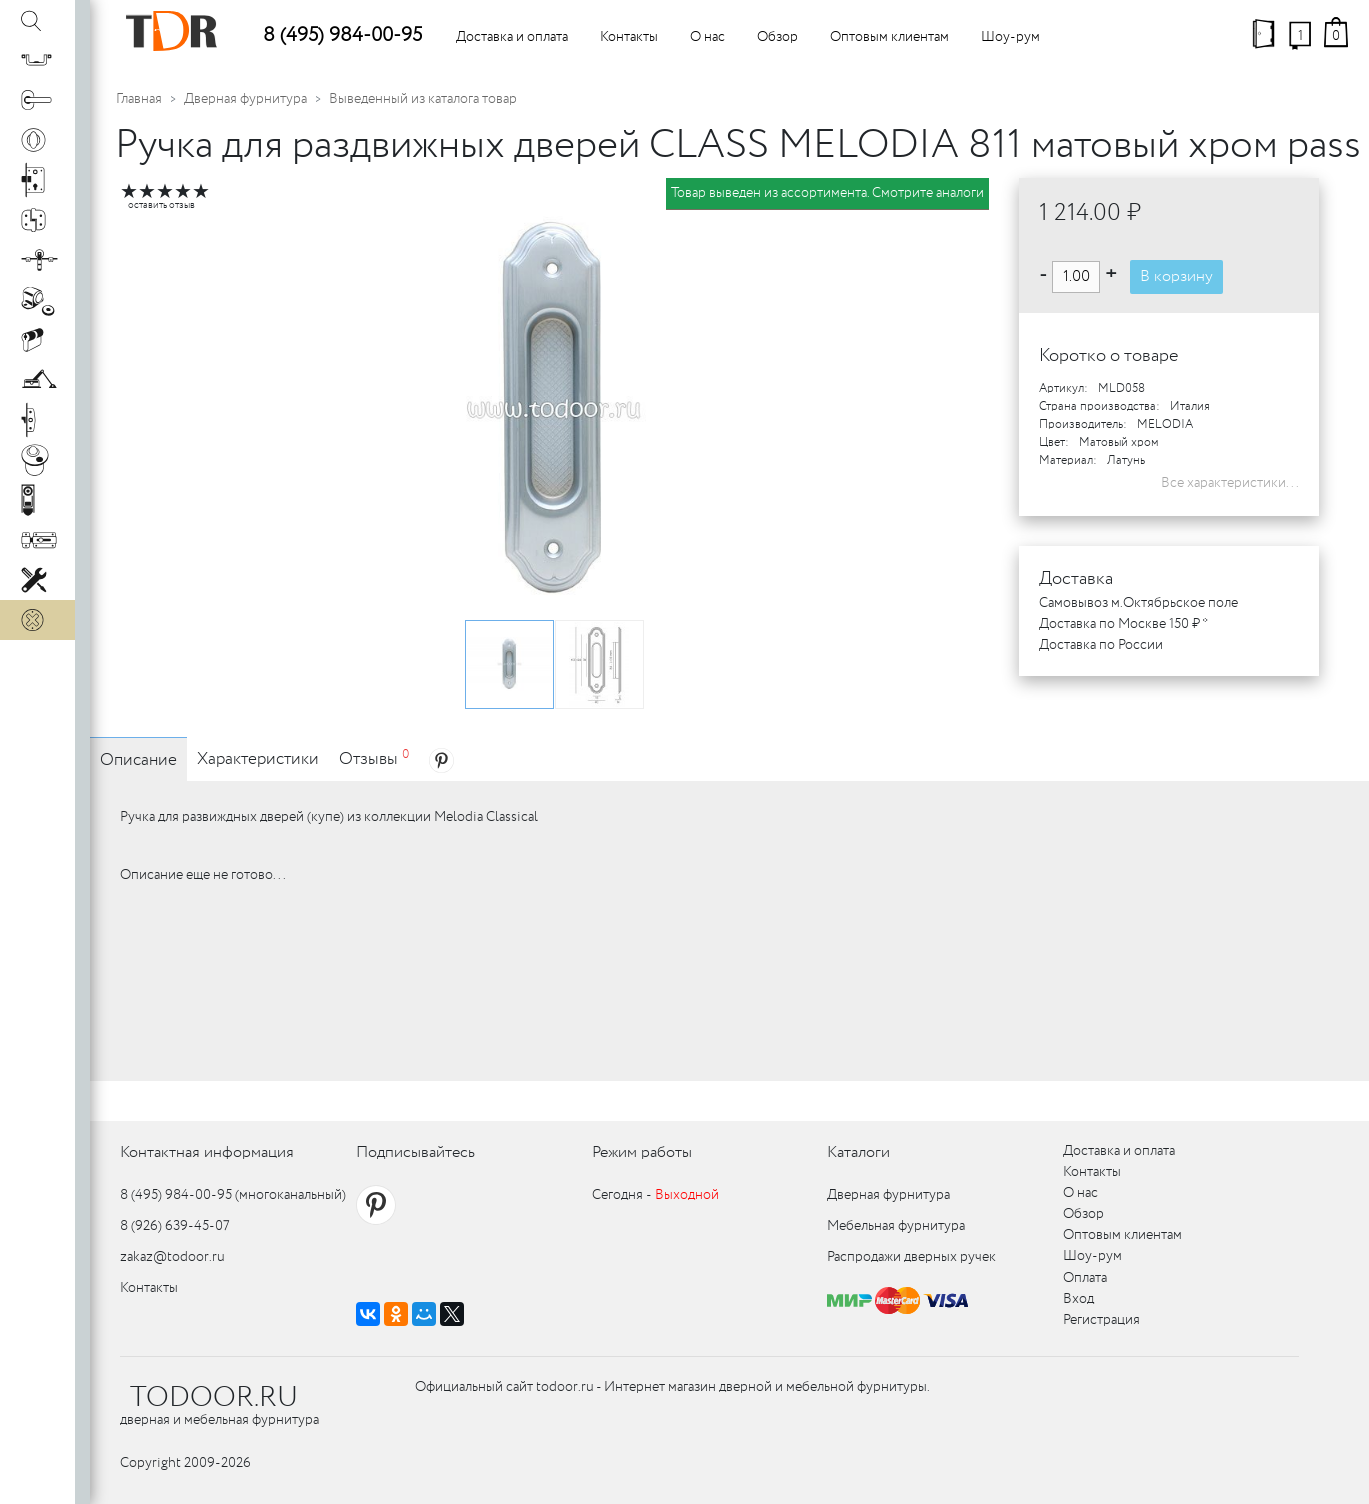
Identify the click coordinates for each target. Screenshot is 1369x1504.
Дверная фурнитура (245, 99)
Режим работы (642, 1152)
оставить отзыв (161, 205)
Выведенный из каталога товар (423, 99)
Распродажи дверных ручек (911, 1257)
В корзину (1176, 276)
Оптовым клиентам (889, 37)
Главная (139, 99)
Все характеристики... (1230, 483)
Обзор (777, 37)
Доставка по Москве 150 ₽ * (1123, 624)
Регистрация (1101, 1320)
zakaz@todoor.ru (172, 1257)
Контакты (629, 37)
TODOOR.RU (214, 1398)
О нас (707, 37)
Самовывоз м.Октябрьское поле (1138, 603)
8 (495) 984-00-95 (342, 35)
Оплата (1085, 1278)
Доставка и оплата (512, 37)
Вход (1078, 1299)
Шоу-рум (1010, 37)
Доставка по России (1101, 645)
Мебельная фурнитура (896, 1226)
